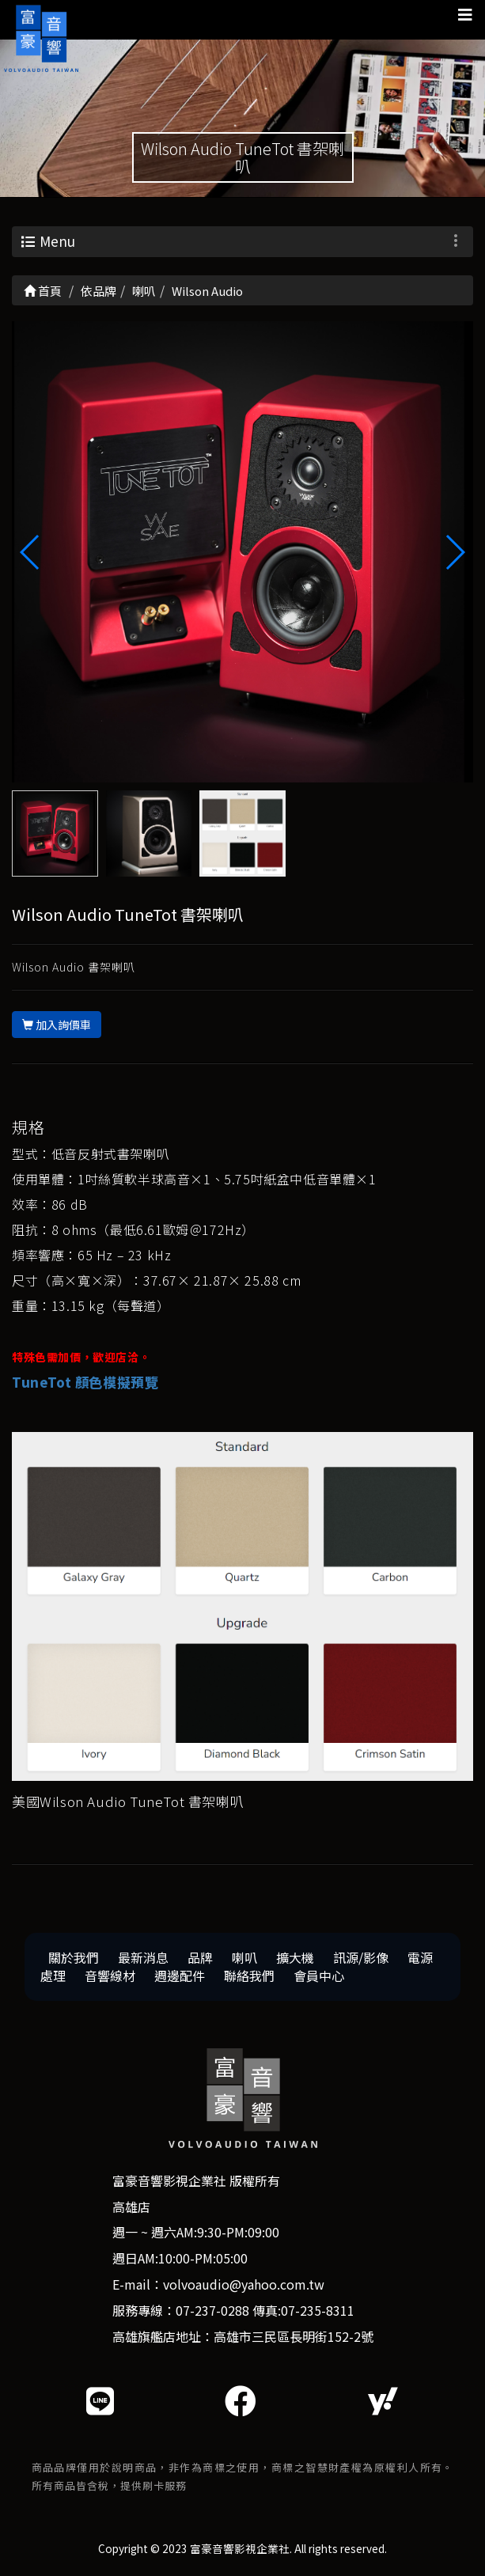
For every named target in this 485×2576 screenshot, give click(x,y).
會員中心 (319, 1975)
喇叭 (244, 1957)
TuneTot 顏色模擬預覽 (85, 1382)
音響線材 (110, 1975)
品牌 (200, 1957)
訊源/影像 (360, 1957)
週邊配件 (179, 1975)
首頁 (43, 290)
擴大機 (295, 1957)
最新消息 (143, 1957)
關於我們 (73, 1957)
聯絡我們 (249, 1975)
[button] (454, 552)
